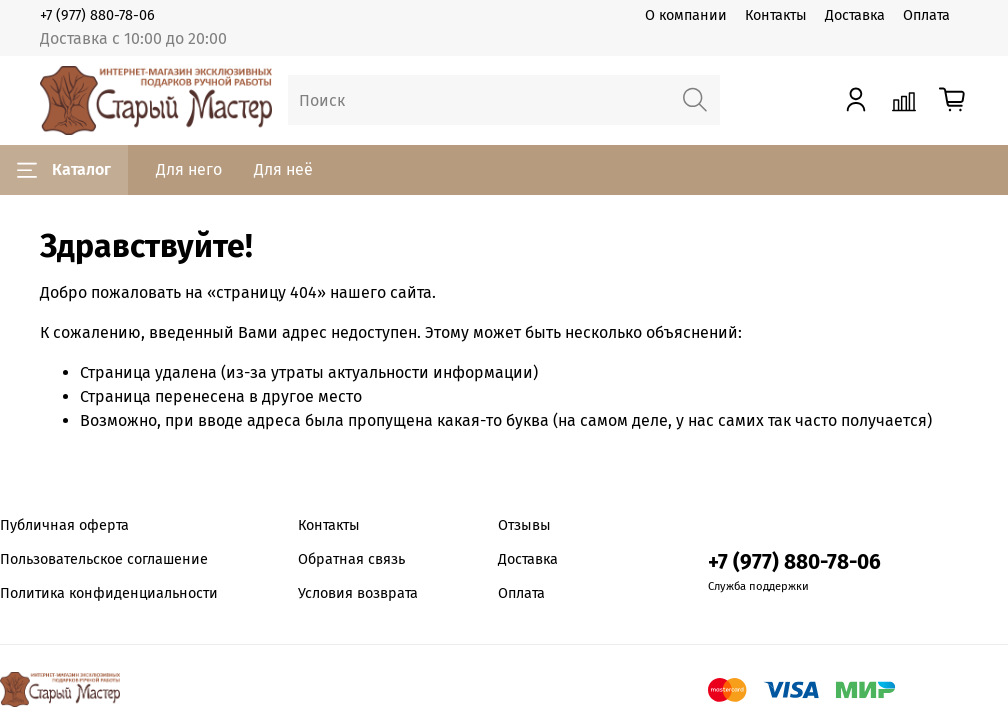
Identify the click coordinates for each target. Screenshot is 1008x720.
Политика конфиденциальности (109, 593)
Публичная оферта (64, 525)
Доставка (855, 15)
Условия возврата (358, 593)
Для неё (283, 169)
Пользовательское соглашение (104, 559)
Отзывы (524, 525)
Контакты (776, 15)
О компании (686, 15)
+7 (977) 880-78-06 (97, 15)
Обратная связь (351, 559)
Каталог (64, 170)
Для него (189, 169)
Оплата (926, 15)
